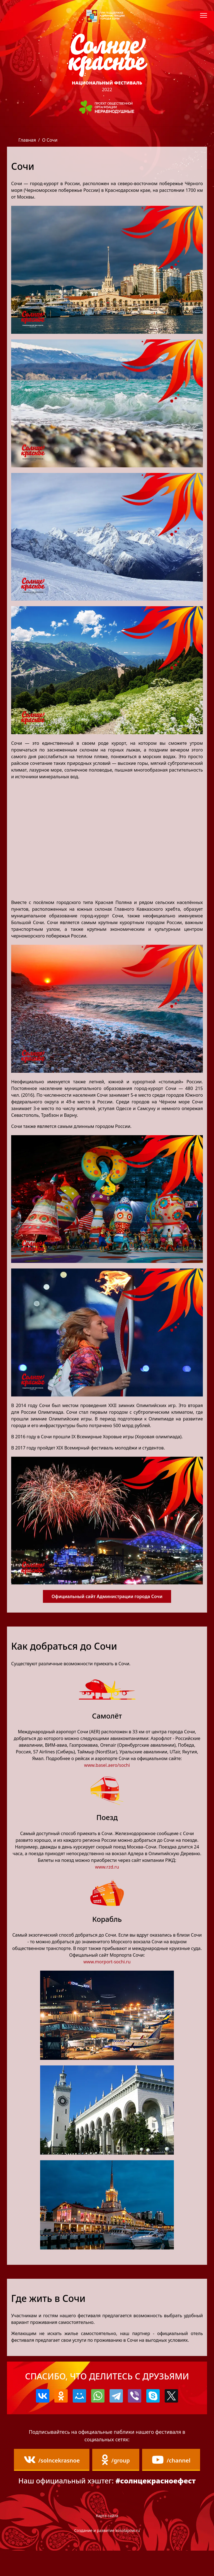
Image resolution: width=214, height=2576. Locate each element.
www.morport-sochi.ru (107, 1962)
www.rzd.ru (107, 1867)
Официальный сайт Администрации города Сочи (107, 1596)
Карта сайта (107, 2541)
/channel (107, 2485)
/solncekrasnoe (82, 2460)
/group (146, 2460)
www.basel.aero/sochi (107, 1765)
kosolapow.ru (127, 2555)
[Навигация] (203, 15)
